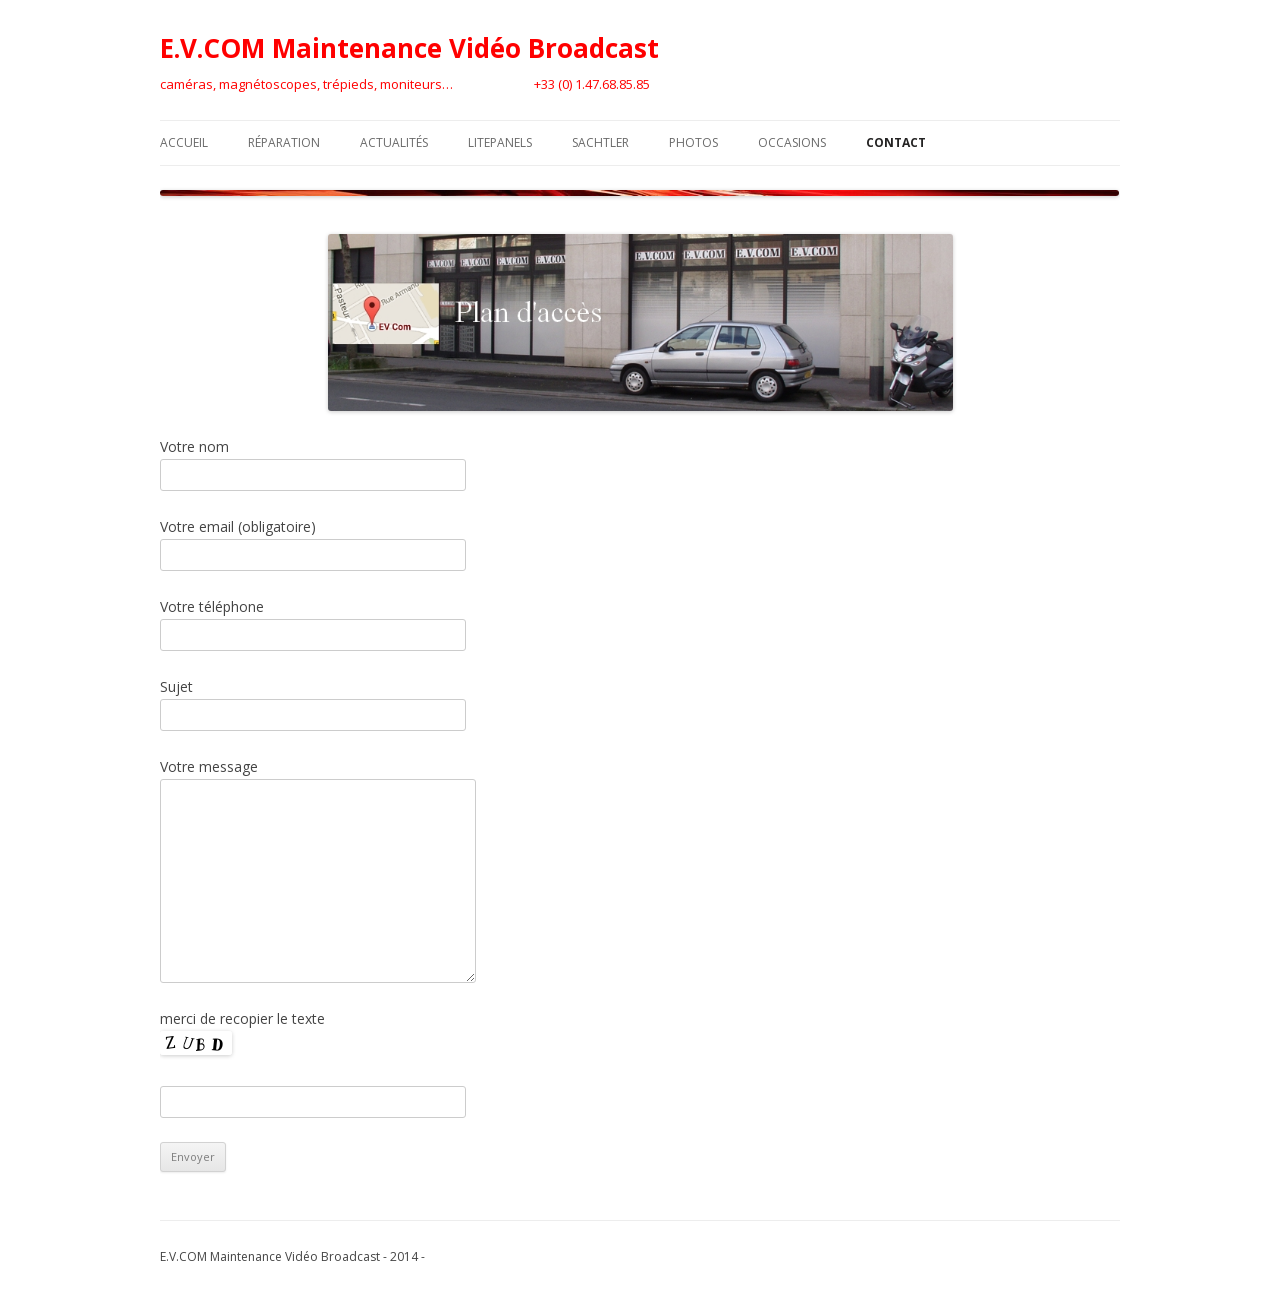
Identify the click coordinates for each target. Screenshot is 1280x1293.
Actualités (394, 142)
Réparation (284, 142)
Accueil (184, 142)
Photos (693, 142)
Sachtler (600, 142)
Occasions (792, 142)
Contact (896, 142)
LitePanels (500, 142)
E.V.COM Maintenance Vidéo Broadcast (409, 48)
